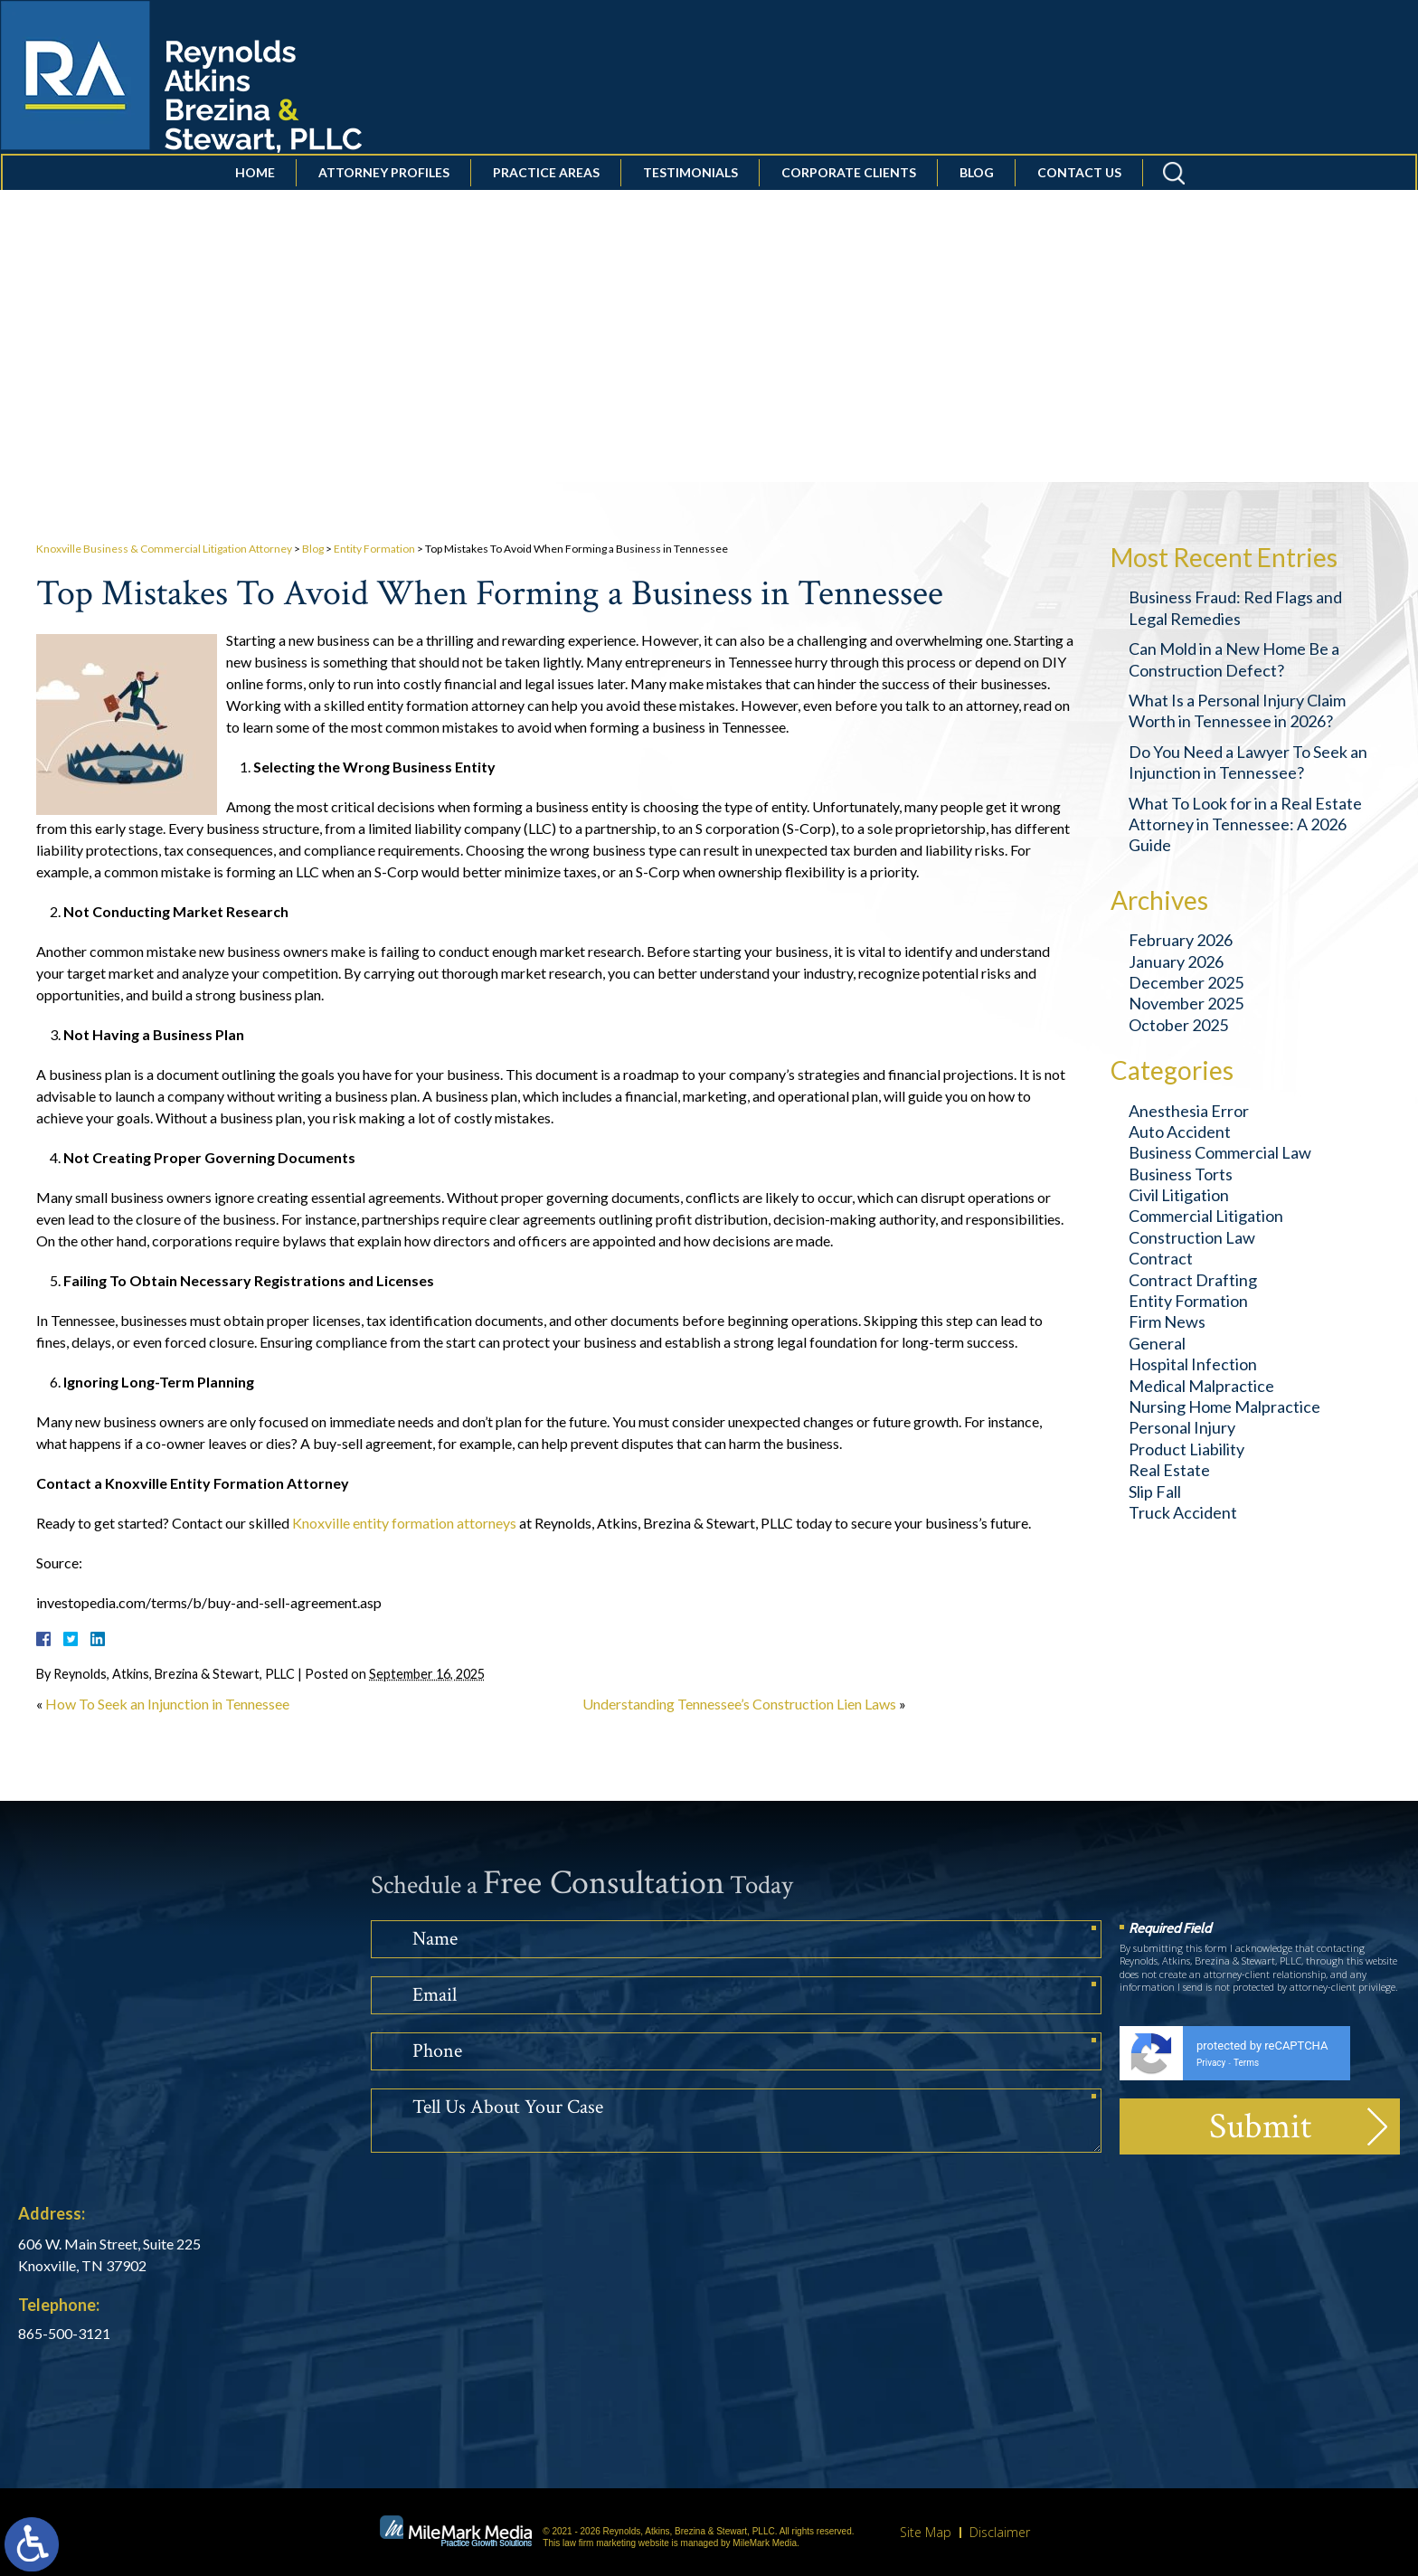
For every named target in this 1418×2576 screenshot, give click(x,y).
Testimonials (688, 211)
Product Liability (1186, 1449)
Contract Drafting (1193, 1280)
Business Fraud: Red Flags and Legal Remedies (1235, 607)
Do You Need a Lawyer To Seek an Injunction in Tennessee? (1248, 762)
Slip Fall (1155, 1491)
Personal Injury (1182, 1427)
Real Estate (1169, 1470)
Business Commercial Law (1220, 1152)
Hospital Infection (1193, 1364)
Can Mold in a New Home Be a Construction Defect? (1234, 659)
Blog (975, 211)
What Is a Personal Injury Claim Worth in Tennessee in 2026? (1237, 710)
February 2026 (1181, 940)
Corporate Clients (847, 211)
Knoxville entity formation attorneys (404, 1522)
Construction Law (1192, 1237)
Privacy (1210, 2063)
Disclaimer (999, 2532)
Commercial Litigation (1206, 1216)
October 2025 (1178, 1025)
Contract (1161, 1258)
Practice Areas (544, 211)
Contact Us (1077, 211)
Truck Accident (1183, 1512)
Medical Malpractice (1201, 1386)
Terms (1246, 2063)
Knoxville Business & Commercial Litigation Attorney (164, 548)
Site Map (925, 2532)
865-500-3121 (64, 2333)
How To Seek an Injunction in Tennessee (167, 1703)
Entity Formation (374, 548)
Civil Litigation (1179, 1195)
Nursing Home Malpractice (1224, 1406)
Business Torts (1181, 1174)
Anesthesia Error (1189, 1111)
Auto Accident (1180, 1131)
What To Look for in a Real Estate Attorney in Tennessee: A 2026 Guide (1245, 824)
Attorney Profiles (382, 211)
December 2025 (1186, 982)
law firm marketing (599, 2543)
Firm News (1167, 1321)
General (1157, 1343)
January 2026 (1176, 961)
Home (253, 211)
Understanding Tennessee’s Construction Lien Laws (739, 1703)
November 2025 (1186, 1003)
